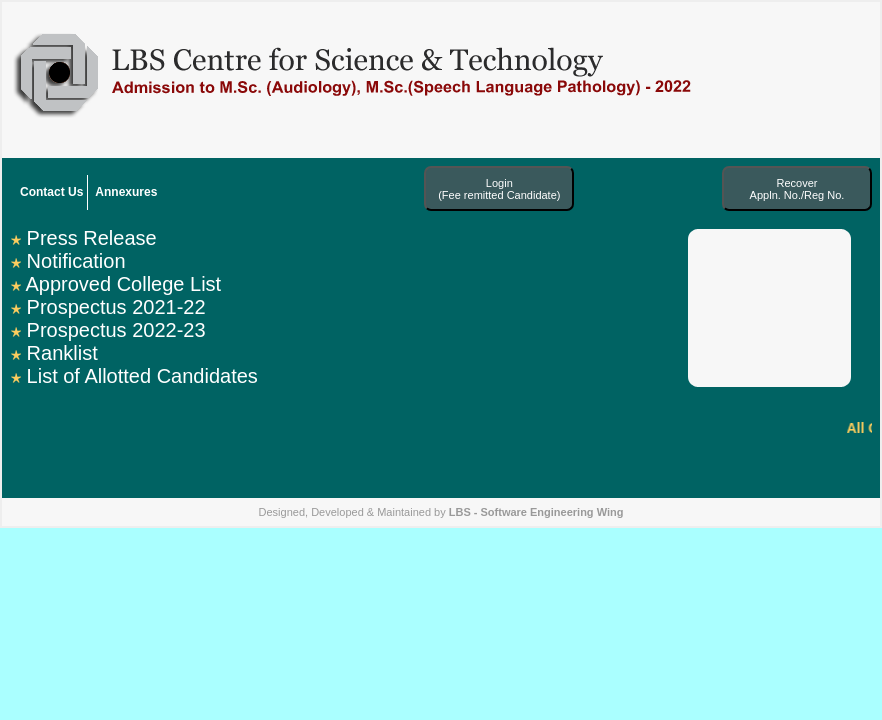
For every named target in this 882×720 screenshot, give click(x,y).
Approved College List (123, 284)
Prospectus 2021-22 (116, 307)
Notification (76, 261)
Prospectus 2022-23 (116, 330)
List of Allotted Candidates (142, 376)
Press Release (92, 238)
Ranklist (62, 353)
